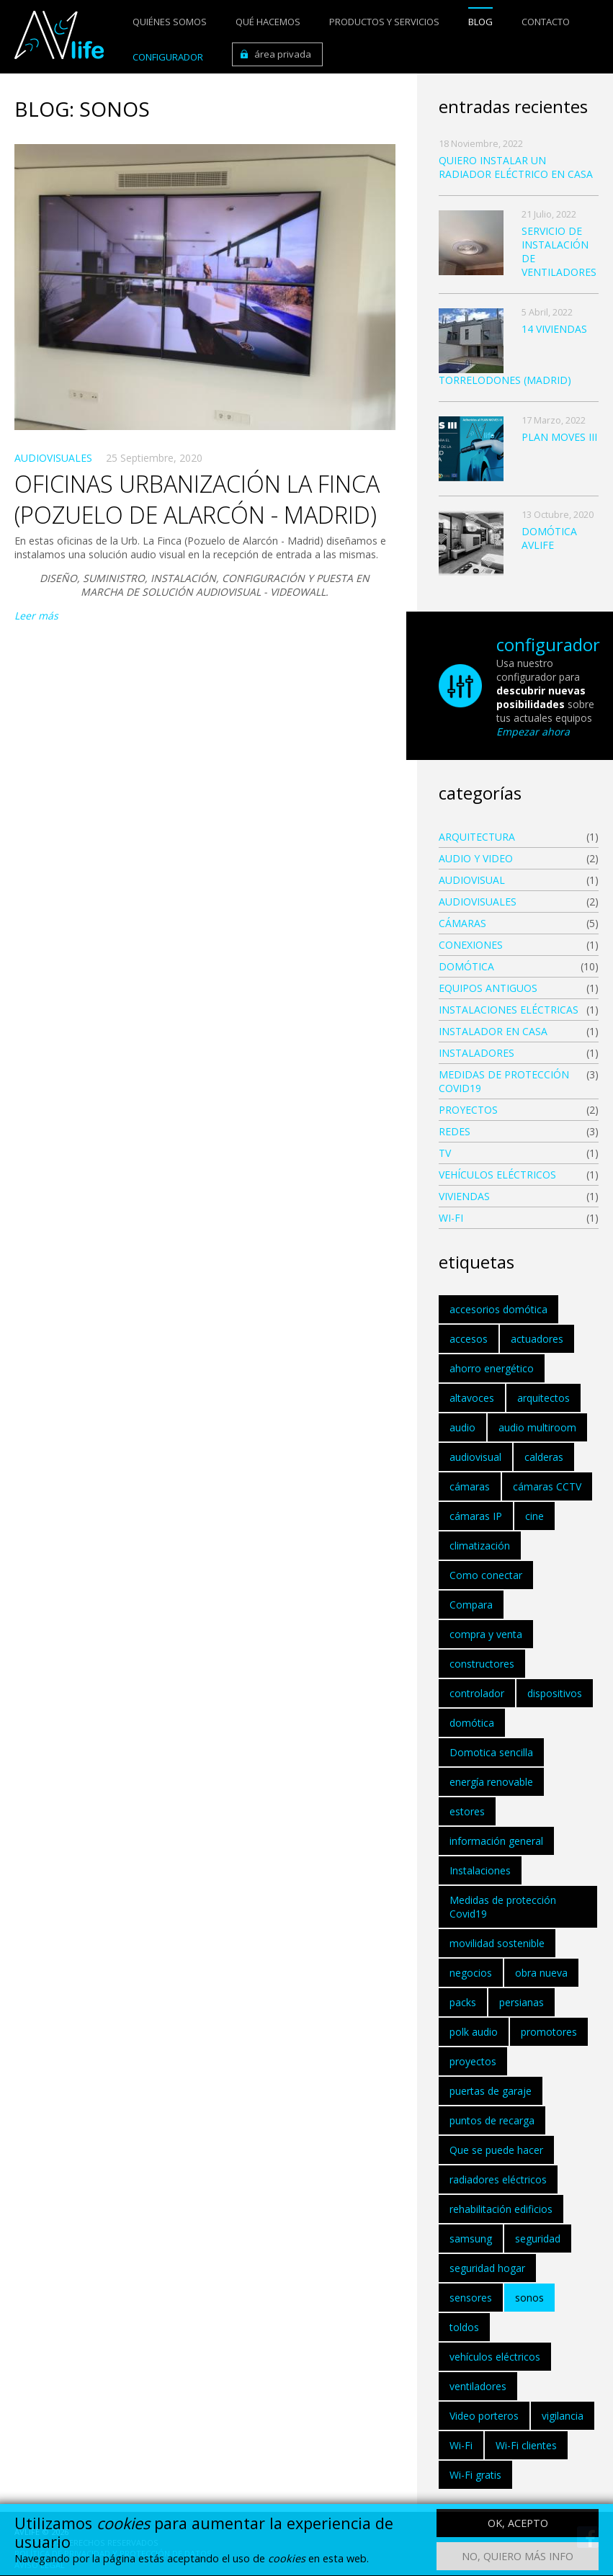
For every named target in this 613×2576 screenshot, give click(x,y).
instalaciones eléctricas (508, 1009)
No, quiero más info (517, 2560)
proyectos (472, 2061)
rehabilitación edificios (500, 2209)
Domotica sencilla (491, 1752)
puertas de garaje (490, 2091)
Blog (480, 21)
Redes (454, 1131)
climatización (479, 1545)
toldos (464, 2327)
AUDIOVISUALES (53, 458)
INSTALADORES (476, 1053)
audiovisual (472, 880)
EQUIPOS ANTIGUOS (488, 988)
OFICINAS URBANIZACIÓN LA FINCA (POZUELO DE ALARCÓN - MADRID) (197, 499)
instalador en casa (493, 1031)
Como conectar (485, 1575)
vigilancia (562, 2416)
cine (534, 1516)
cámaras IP (475, 1516)
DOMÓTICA (466, 966)
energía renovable (491, 1782)
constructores (481, 1664)
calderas (543, 1457)
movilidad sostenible (497, 1943)
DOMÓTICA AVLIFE (549, 538)
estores (467, 1811)
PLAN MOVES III (559, 437)
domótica (471, 1723)
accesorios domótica (498, 1309)
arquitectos (543, 1398)
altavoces (471, 1398)
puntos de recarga (491, 2120)
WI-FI (451, 1218)
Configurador (168, 56)
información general (496, 1841)
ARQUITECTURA (477, 837)
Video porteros (484, 2416)
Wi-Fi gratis (475, 2475)
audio (462, 1427)
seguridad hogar (487, 2268)
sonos (529, 2297)
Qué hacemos (268, 21)
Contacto (546, 21)
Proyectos (468, 1110)
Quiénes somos (170, 21)
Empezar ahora (533, 731)
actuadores (537, 1339)
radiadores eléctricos (498, 2179)
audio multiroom (537, 1427)
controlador (476, 1693)
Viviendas (464, 1196)
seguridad (537, 2238)
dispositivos (554, 1693)
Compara (471, 1604)
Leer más (36, 615)
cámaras (469, 1486)
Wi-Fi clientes (526, 2445)
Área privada (282, 54)
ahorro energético (491, 1368)
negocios (470, 1973)
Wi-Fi (461, 2445)
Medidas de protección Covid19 (504, 1081)
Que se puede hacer (496, 2150)
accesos (468, 1339)
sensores (470, 2297)
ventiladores (477, 2386)
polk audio (473, 2032)
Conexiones (471, 945)
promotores (549, 2032)
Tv (445, 1153)
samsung (470, 2238)
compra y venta (485, 1634)
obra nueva (541, 1973)
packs (462, 2002)
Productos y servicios (384, 21)
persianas (521, 2002)
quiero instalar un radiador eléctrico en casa (516, 167)
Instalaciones (480, 1870)
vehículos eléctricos (497, 1174)
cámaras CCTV (547, 1486)
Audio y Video (476, 858)
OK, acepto (518, 2527)
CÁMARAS (462, 923)
